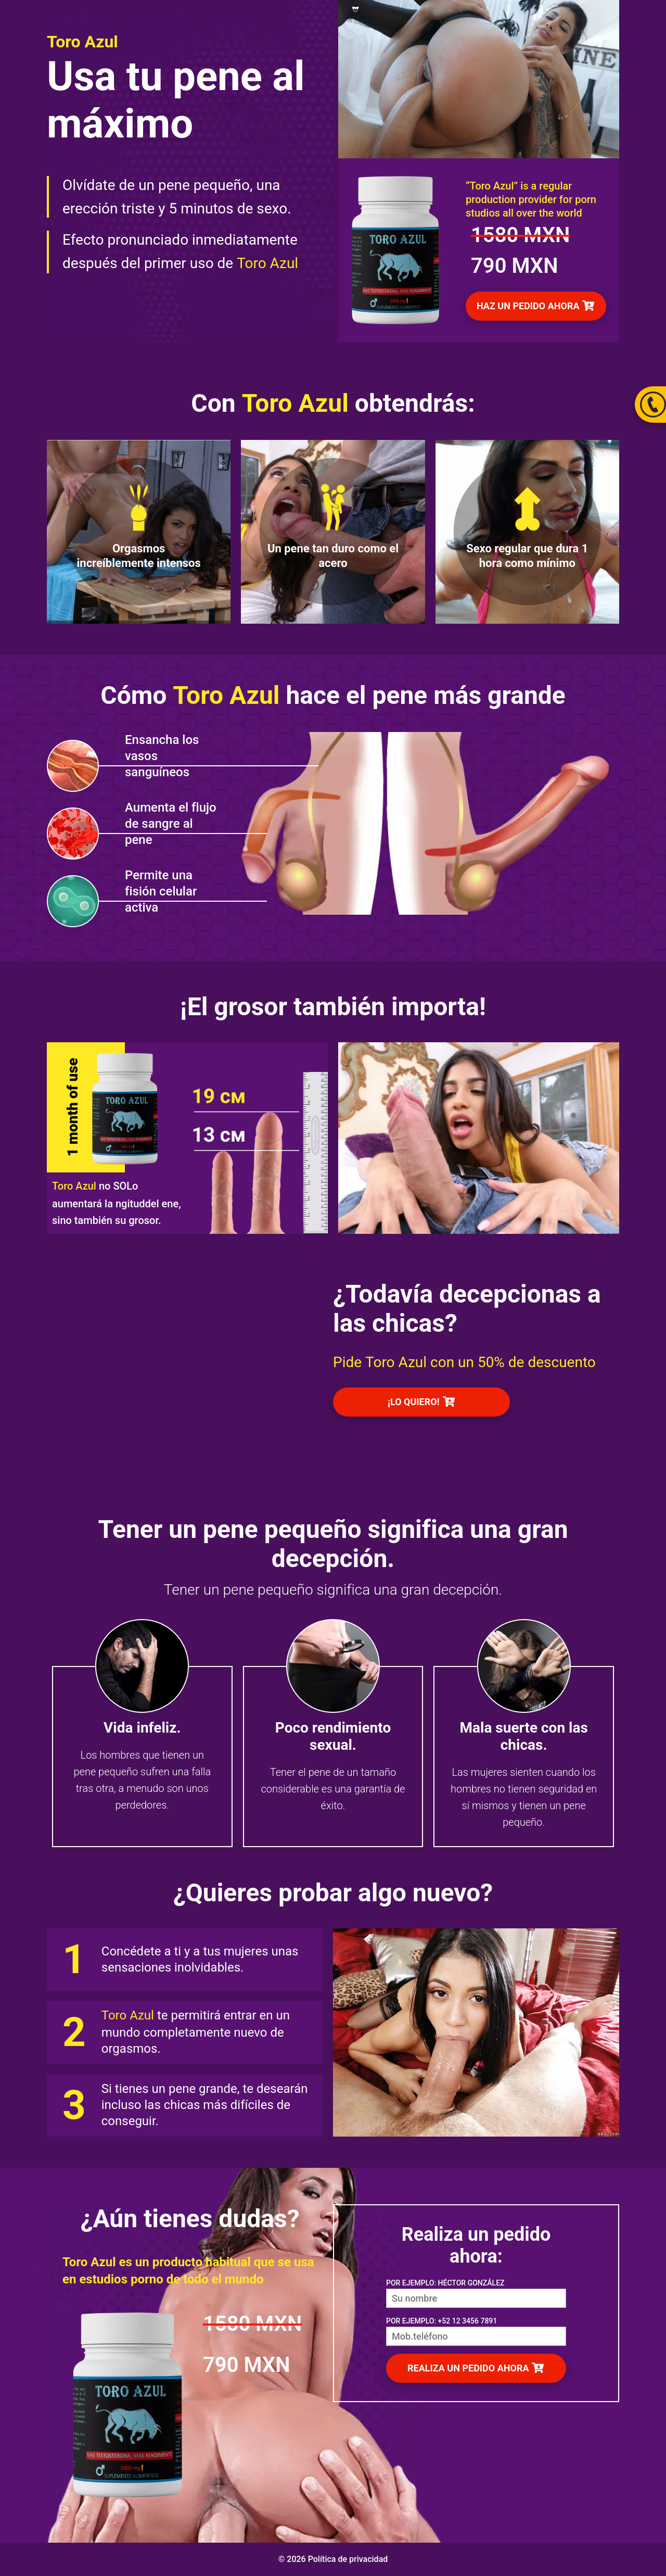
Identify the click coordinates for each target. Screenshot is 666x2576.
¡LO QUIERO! (415, 1401)
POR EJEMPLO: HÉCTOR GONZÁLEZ (445, 2283)
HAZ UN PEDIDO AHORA (529, 305)
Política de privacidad (348, 2559)
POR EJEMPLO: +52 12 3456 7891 (441, 2321)
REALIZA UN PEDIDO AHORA (469, 2368)
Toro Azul (267, 263)
